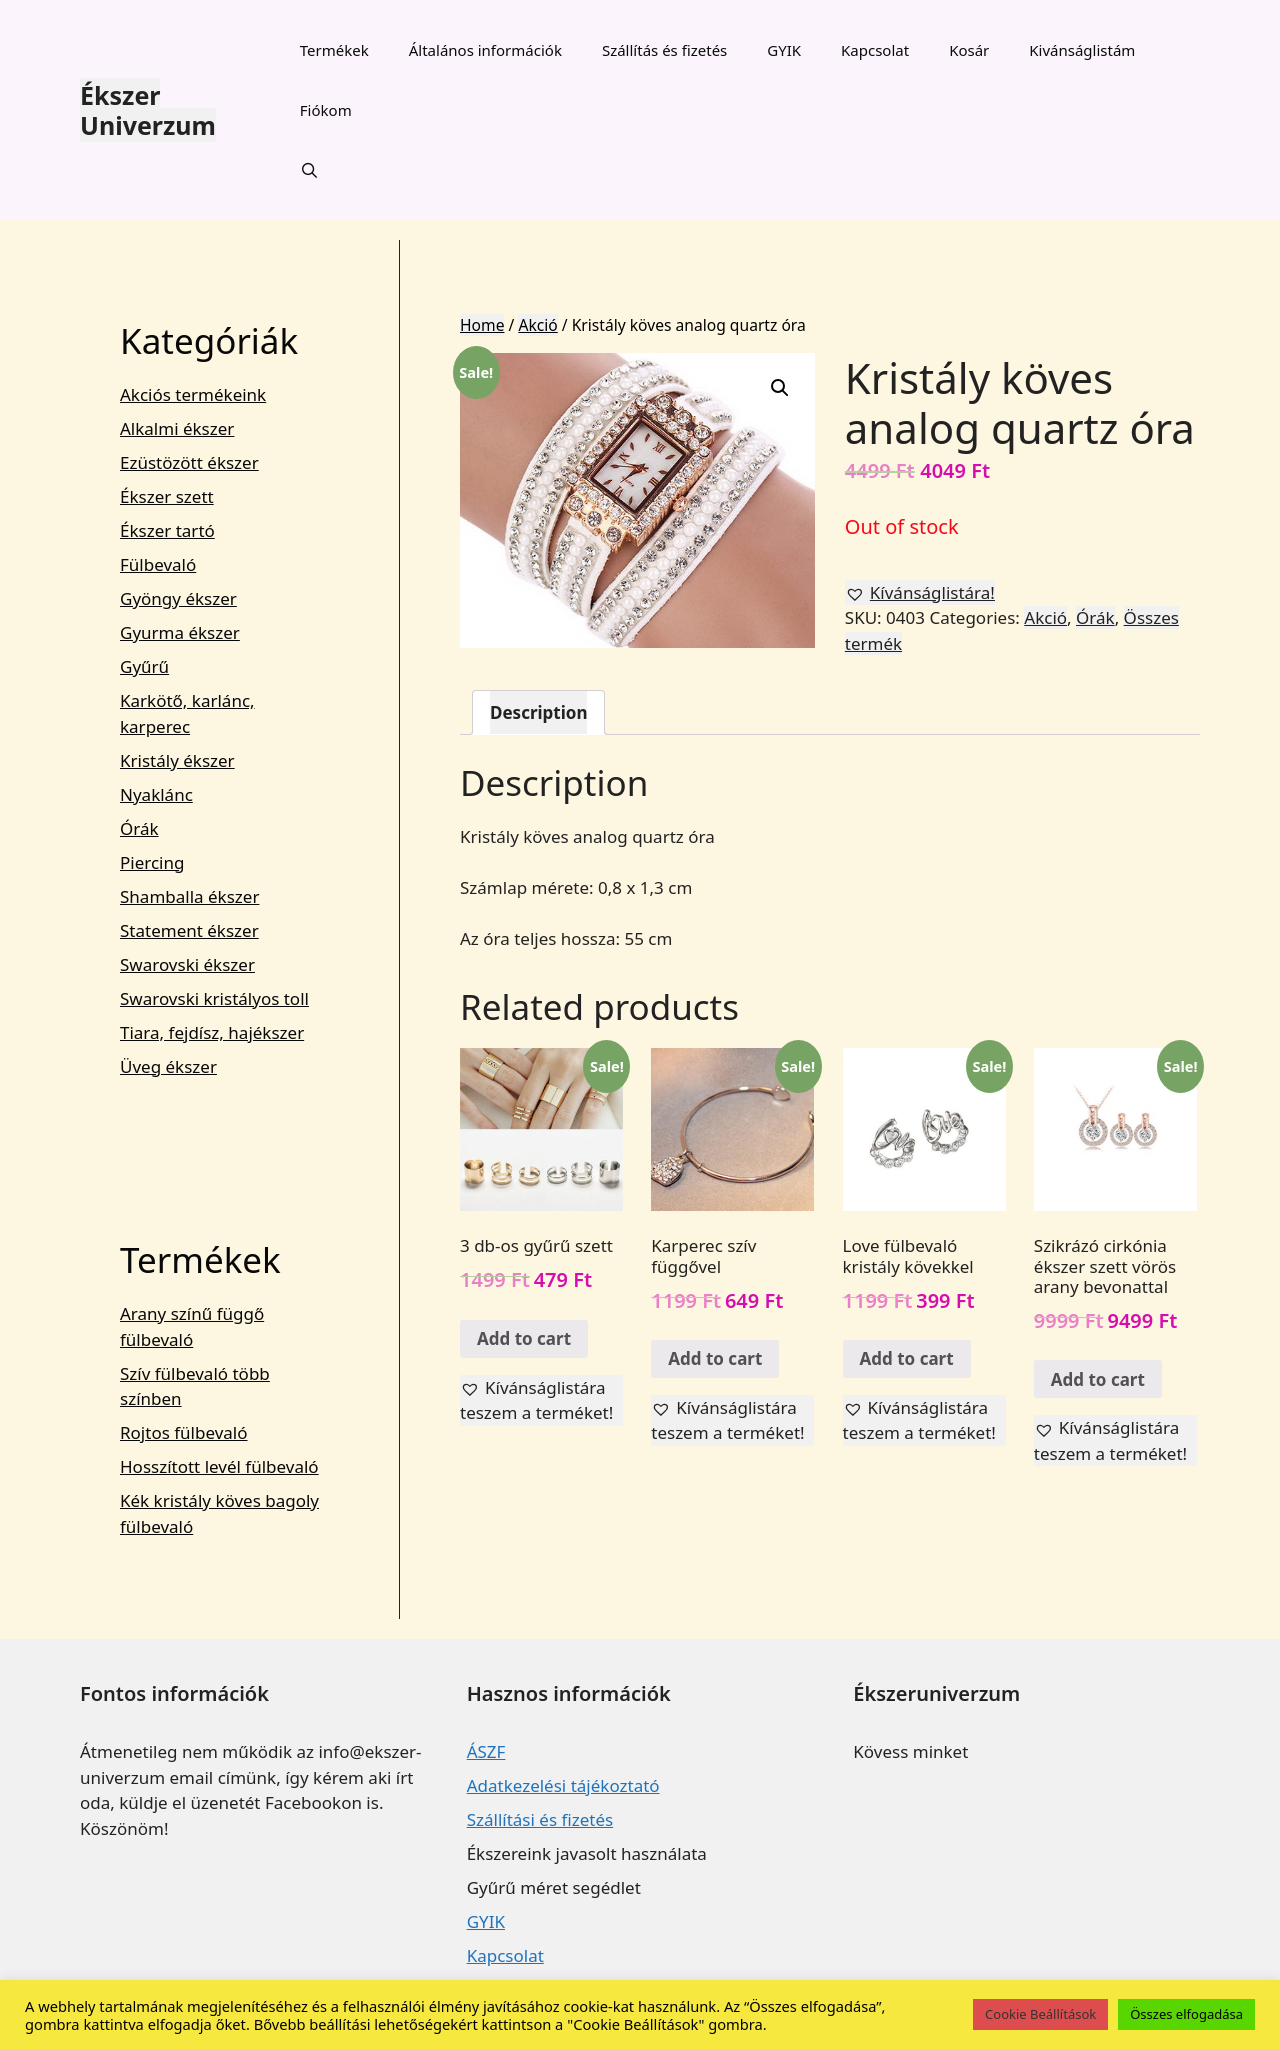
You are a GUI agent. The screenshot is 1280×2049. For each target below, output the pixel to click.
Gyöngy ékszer (178, 598)
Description (538, 712)
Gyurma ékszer (180, 632)
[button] (920, 593)
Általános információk (485, 50)
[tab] (538, 712)
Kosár (969, 50)
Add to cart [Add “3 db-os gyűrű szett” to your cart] (524, 1338)
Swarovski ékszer (187, 964)
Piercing (152, 862)
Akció (537, 325)
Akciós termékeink (193, 394)
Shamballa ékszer (189, 896)
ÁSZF (486, 1751)
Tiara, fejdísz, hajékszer (212, 1032)
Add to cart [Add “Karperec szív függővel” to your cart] (715, 1358)
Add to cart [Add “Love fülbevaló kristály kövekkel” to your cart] (907, 1358)
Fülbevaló (158, 564)
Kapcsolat (875, 50)
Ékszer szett (167, 496)
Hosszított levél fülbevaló (219, 1466)
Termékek (334, 50)
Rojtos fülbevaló (184, 1432)
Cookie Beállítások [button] (1040, 2014)
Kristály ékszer (177, 760)
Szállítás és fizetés (664, 50)
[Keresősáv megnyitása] (309, 170)
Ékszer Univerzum (148, 110)
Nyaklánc (156, 794)
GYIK (784, 50)
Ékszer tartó (167, 530)
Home (482, 325)
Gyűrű (144, 666)
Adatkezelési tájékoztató (563, 1785)
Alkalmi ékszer (177, 428)
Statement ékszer (189, 930)
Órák (1095, 617)
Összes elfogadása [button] (1186, 2014)
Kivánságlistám (1082, 50)
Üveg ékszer (168, 1066)
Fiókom (326, 110)
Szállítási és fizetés (540, 1819)
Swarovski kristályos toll (214, 998)
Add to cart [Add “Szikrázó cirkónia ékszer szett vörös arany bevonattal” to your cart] (1098, 1379)
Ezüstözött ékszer (189, 462)
